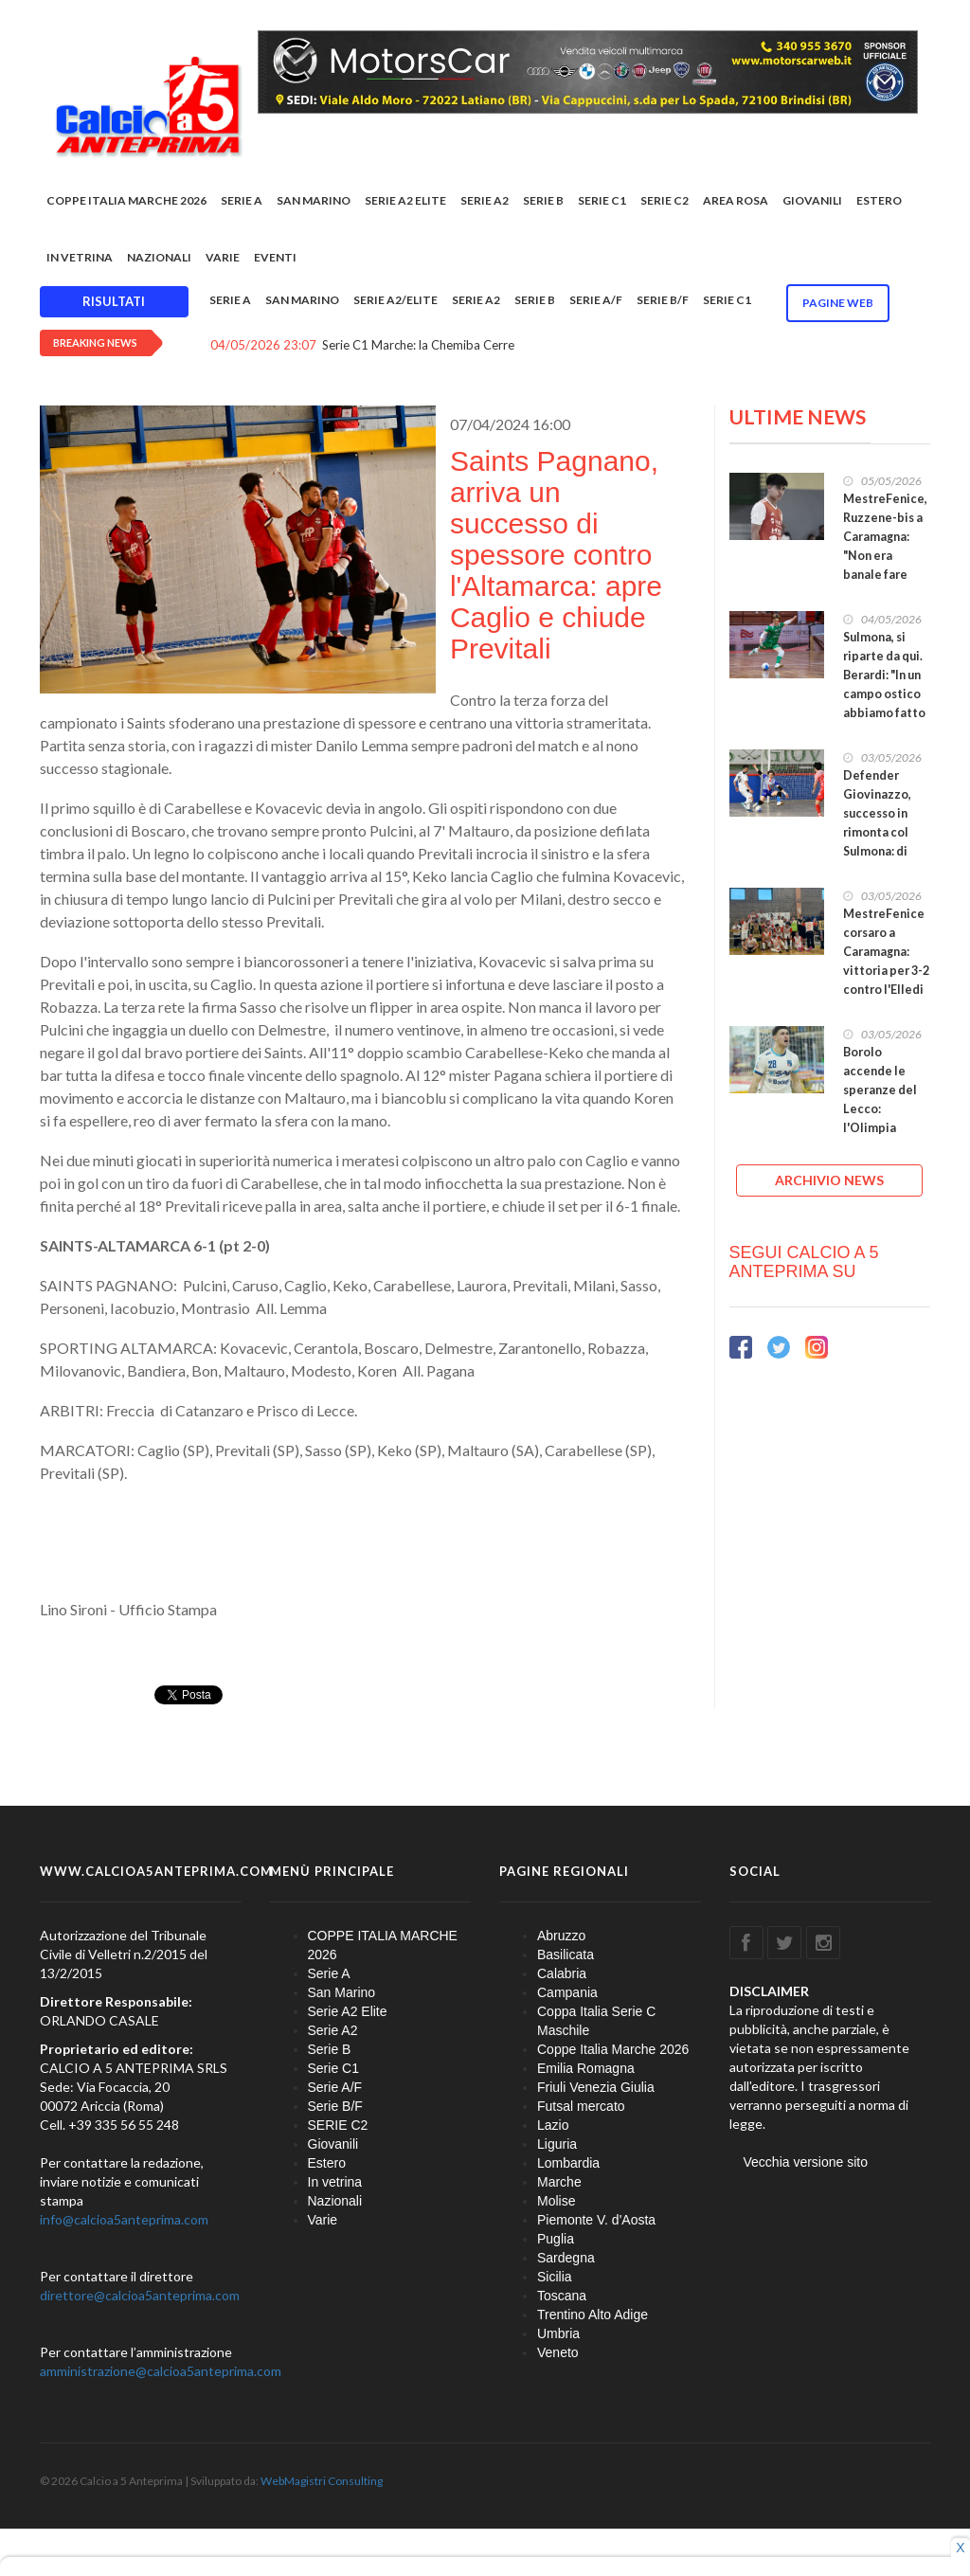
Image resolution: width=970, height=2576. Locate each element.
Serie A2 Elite (405, 200)
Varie (223, 257)
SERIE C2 (664, 200)
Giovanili (812, 200)
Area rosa (735, 200)
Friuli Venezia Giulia (596, 2087)
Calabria (561, 1973)
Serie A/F (595, 300)
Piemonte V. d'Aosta (596, 2219)
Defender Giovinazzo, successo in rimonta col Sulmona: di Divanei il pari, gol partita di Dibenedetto (884, 841)
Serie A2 (484, 200)
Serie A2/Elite (395, 300)
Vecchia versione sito (806, 2162)
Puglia (555, 2238)
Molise (556, 2200)
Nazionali (159, 257)
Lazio (552, 2125)
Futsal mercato (581, 2106)
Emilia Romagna (586, 2068)
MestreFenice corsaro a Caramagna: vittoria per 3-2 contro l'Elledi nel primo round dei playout (886, 980)
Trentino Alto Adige (592, 2314)
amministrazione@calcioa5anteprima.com (160, 2371)
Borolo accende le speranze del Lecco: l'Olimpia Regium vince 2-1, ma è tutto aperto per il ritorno (884, 1128)
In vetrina (79, 257)
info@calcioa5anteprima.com (124, 2219)
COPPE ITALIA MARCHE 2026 (126, 200)
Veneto (558, 2352)
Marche (559, 2181)
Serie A (241, 200)
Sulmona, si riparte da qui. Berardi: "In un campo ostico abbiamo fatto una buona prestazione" (884, 694)
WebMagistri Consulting (321, 2481)
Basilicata (565, 1954)
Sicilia (554, 2276)
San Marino (313, 200)
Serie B (543, 200)
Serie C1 (602, 200)
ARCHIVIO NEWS (829, 1180)
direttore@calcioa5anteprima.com (140, 2295)
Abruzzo (561, 1935)
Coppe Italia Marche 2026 (613, 2049)
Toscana (561, 2295)
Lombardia (568, 2163)
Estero (879, 200)
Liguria (557, 2144)
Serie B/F (663, 300)
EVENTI (275, 257)
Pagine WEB (837, 303)
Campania (567, 1992)
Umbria (558, 2333)
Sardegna (566, 2257)
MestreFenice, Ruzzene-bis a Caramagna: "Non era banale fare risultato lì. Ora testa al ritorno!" (886, 565)
